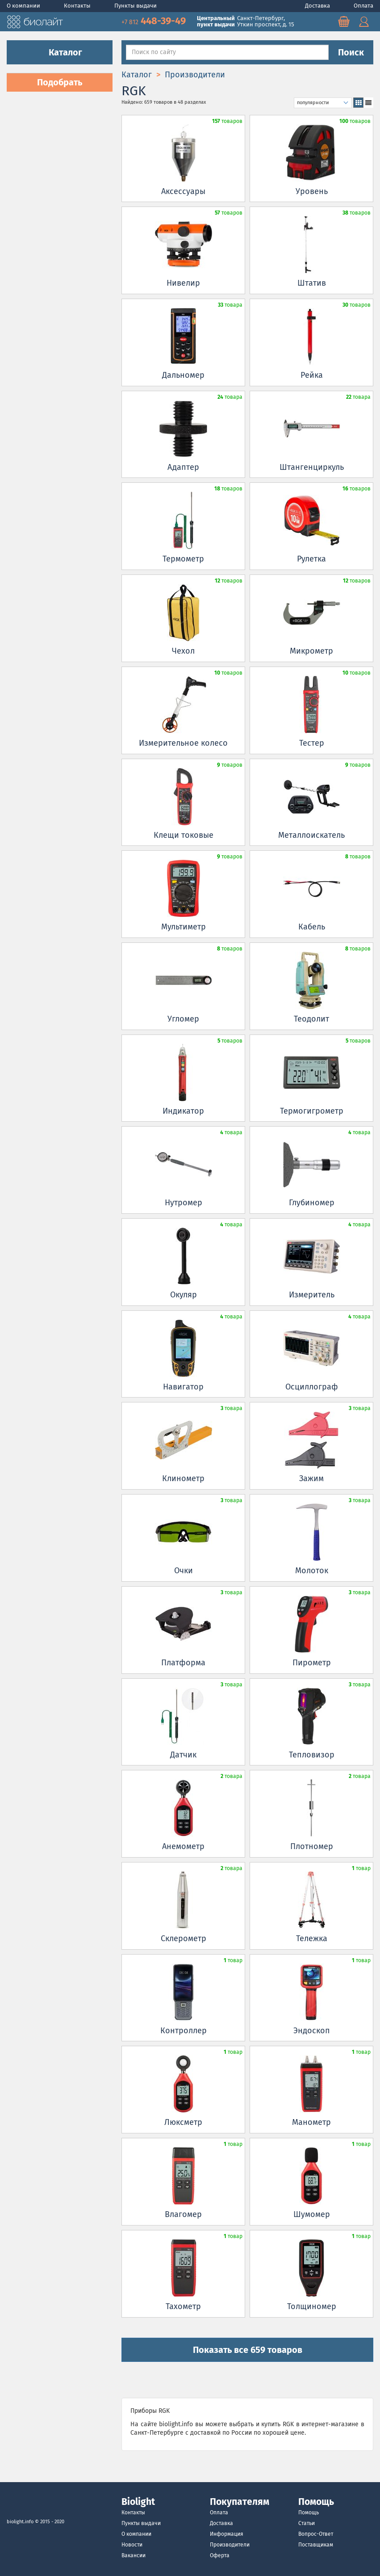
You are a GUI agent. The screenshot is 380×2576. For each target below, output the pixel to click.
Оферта (220, 2555)
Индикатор (183, 1111)
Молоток (311, 1570)
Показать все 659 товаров (247, 2349)
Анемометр (183, 1846)
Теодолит (311, 1019)
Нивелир (183, 283)
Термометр (183, 559)
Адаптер (183, 467)
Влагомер (183, 2214)
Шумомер (311, 2214)
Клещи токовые (183, 835)
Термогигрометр (311, 1111)
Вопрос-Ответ (315, 2534)
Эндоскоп (311, 2030)
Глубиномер (311, 1203)
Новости (131, 2545)
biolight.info (20, 2522)
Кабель (311, 927)
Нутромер (183, 1203)
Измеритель (311, 1295)
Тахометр (183, 2306)
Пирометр (311, 1663)
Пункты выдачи (135, 5)
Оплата (363, 5)
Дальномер (183, 375)
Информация (226, 2534)
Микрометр (311, 651)
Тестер (311, 743)
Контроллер (183, 2030)
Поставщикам (315, 2545)
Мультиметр (183, 927)
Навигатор (183, 1387)
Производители (230, 2545)
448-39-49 (154, 21)
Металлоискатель (311, 835)
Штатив (311, 283)
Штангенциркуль (312, 467)
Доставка (318, 5)
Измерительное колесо (183, 743)
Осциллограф (311, 1387)
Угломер (183, 1019)
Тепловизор (311, 1755)
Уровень (312, 191)
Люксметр (183, 2122)
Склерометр (183, 1938)
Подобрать (59, 82)
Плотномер (311, 1846)
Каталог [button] (60, 52)
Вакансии (133, 2555)
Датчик (183, 1755)
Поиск (351, 52)
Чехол (183, 651)
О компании (24, 5)
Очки (183, 1570)
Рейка (312, 375)
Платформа (183, 1663)
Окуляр (183, 1295)
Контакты (78, 5)
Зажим (311, 1478)
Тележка (311, 1938)
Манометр (311, 2122)
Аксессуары (183, 191)
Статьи (306, 2523)
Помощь (308, 2512)
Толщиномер (311, 2306)
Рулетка (311, 559)
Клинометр (183, 1478)
